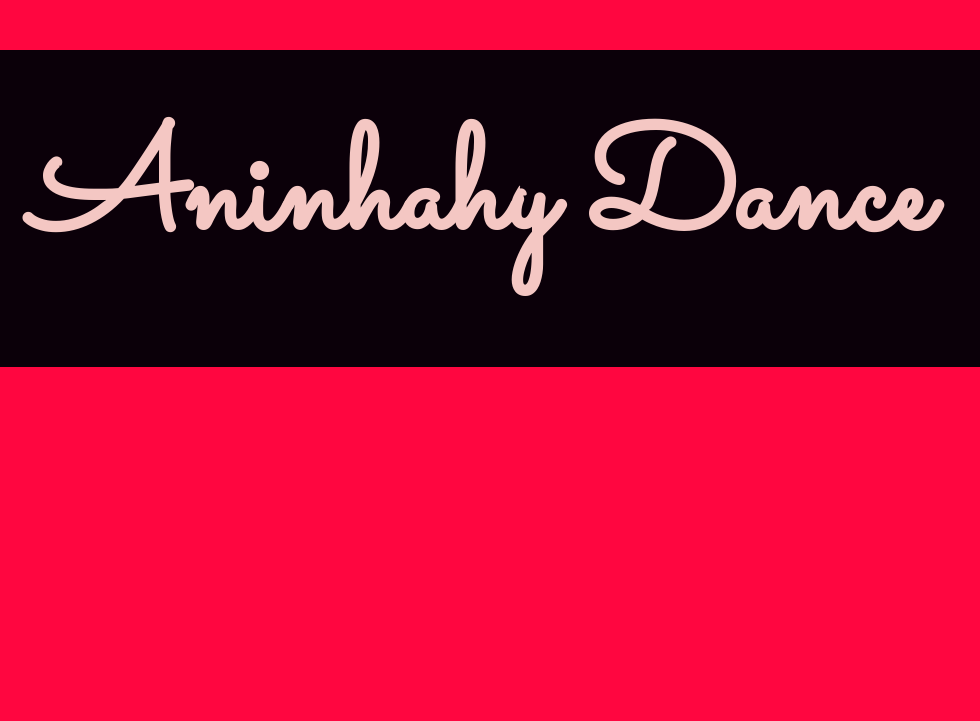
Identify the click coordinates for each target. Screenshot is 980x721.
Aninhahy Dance (480, 199)
